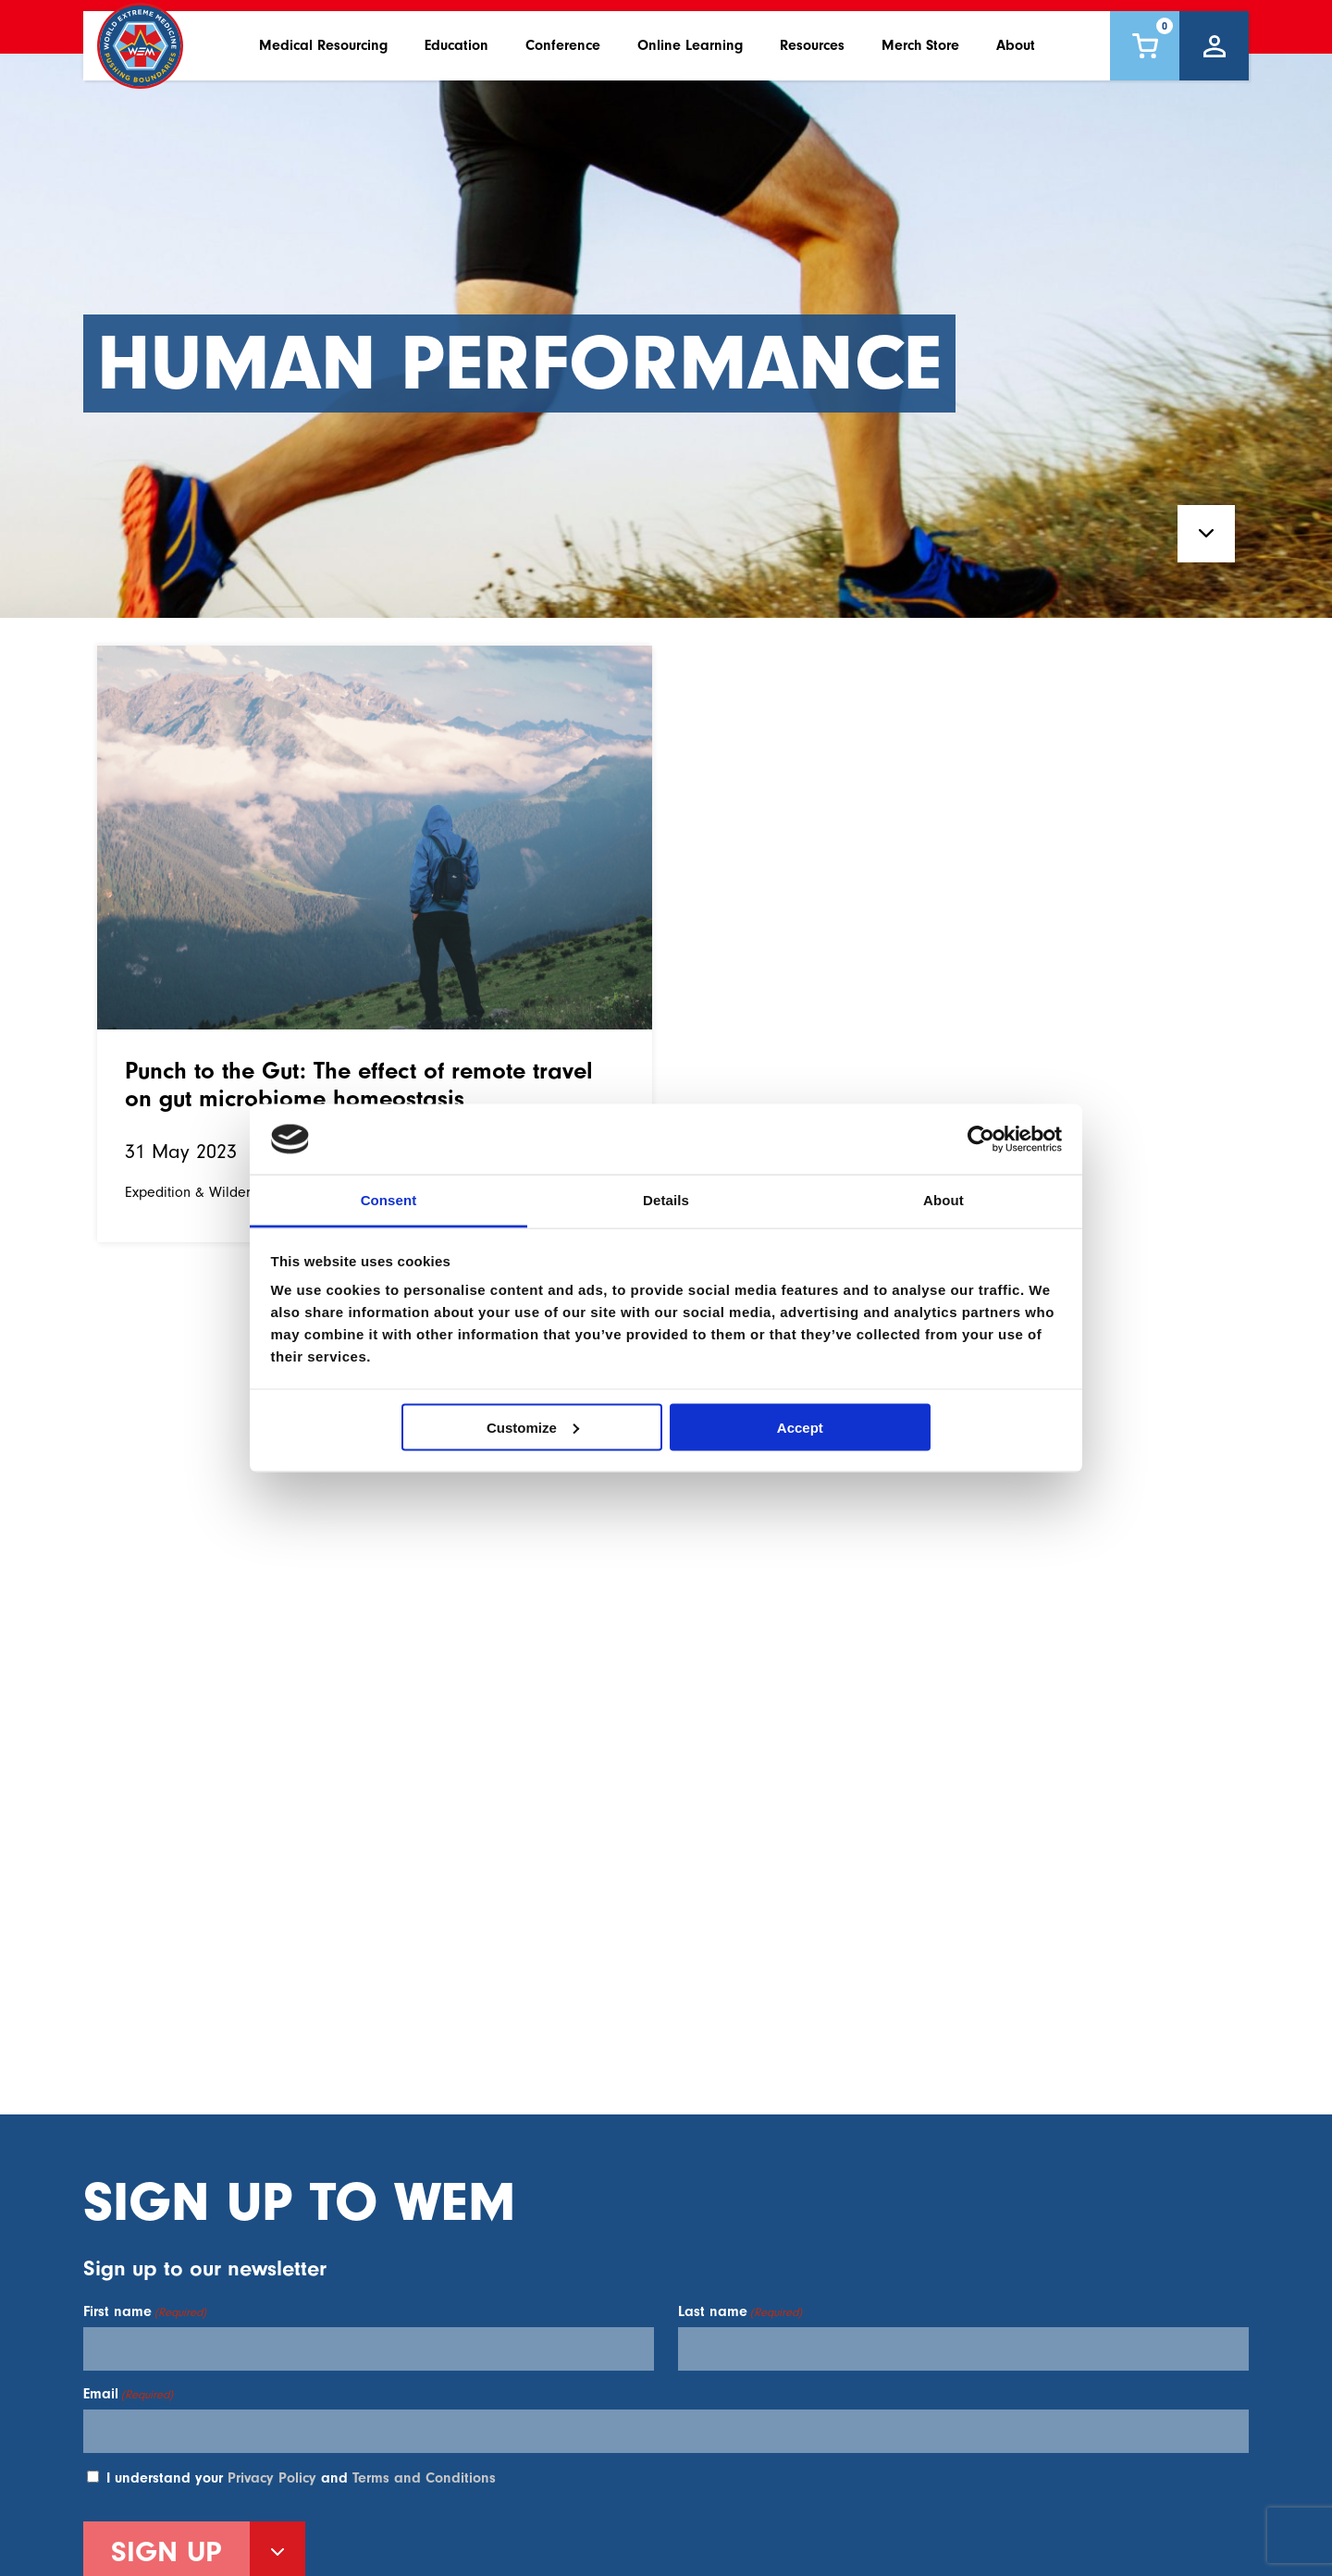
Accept (800, 1427)
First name (144, 2311)
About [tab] (943, 1200)
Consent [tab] (389, 1200)
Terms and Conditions (424, 2478)
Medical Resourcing (323, 110)
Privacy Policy (272, 2478)
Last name (740, 2311)
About (1015, 110)
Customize (533, 1427)
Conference (562, 110)
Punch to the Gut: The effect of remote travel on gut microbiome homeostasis (359, 1085)
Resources (812, 110)
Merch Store (920, 110)
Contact (956, 27)
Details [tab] (666, 1200)
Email (128, 2393)
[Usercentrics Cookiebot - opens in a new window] (981, 1138)
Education (456, 110)
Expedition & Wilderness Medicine (233, 1192)
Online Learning (690, 110)
